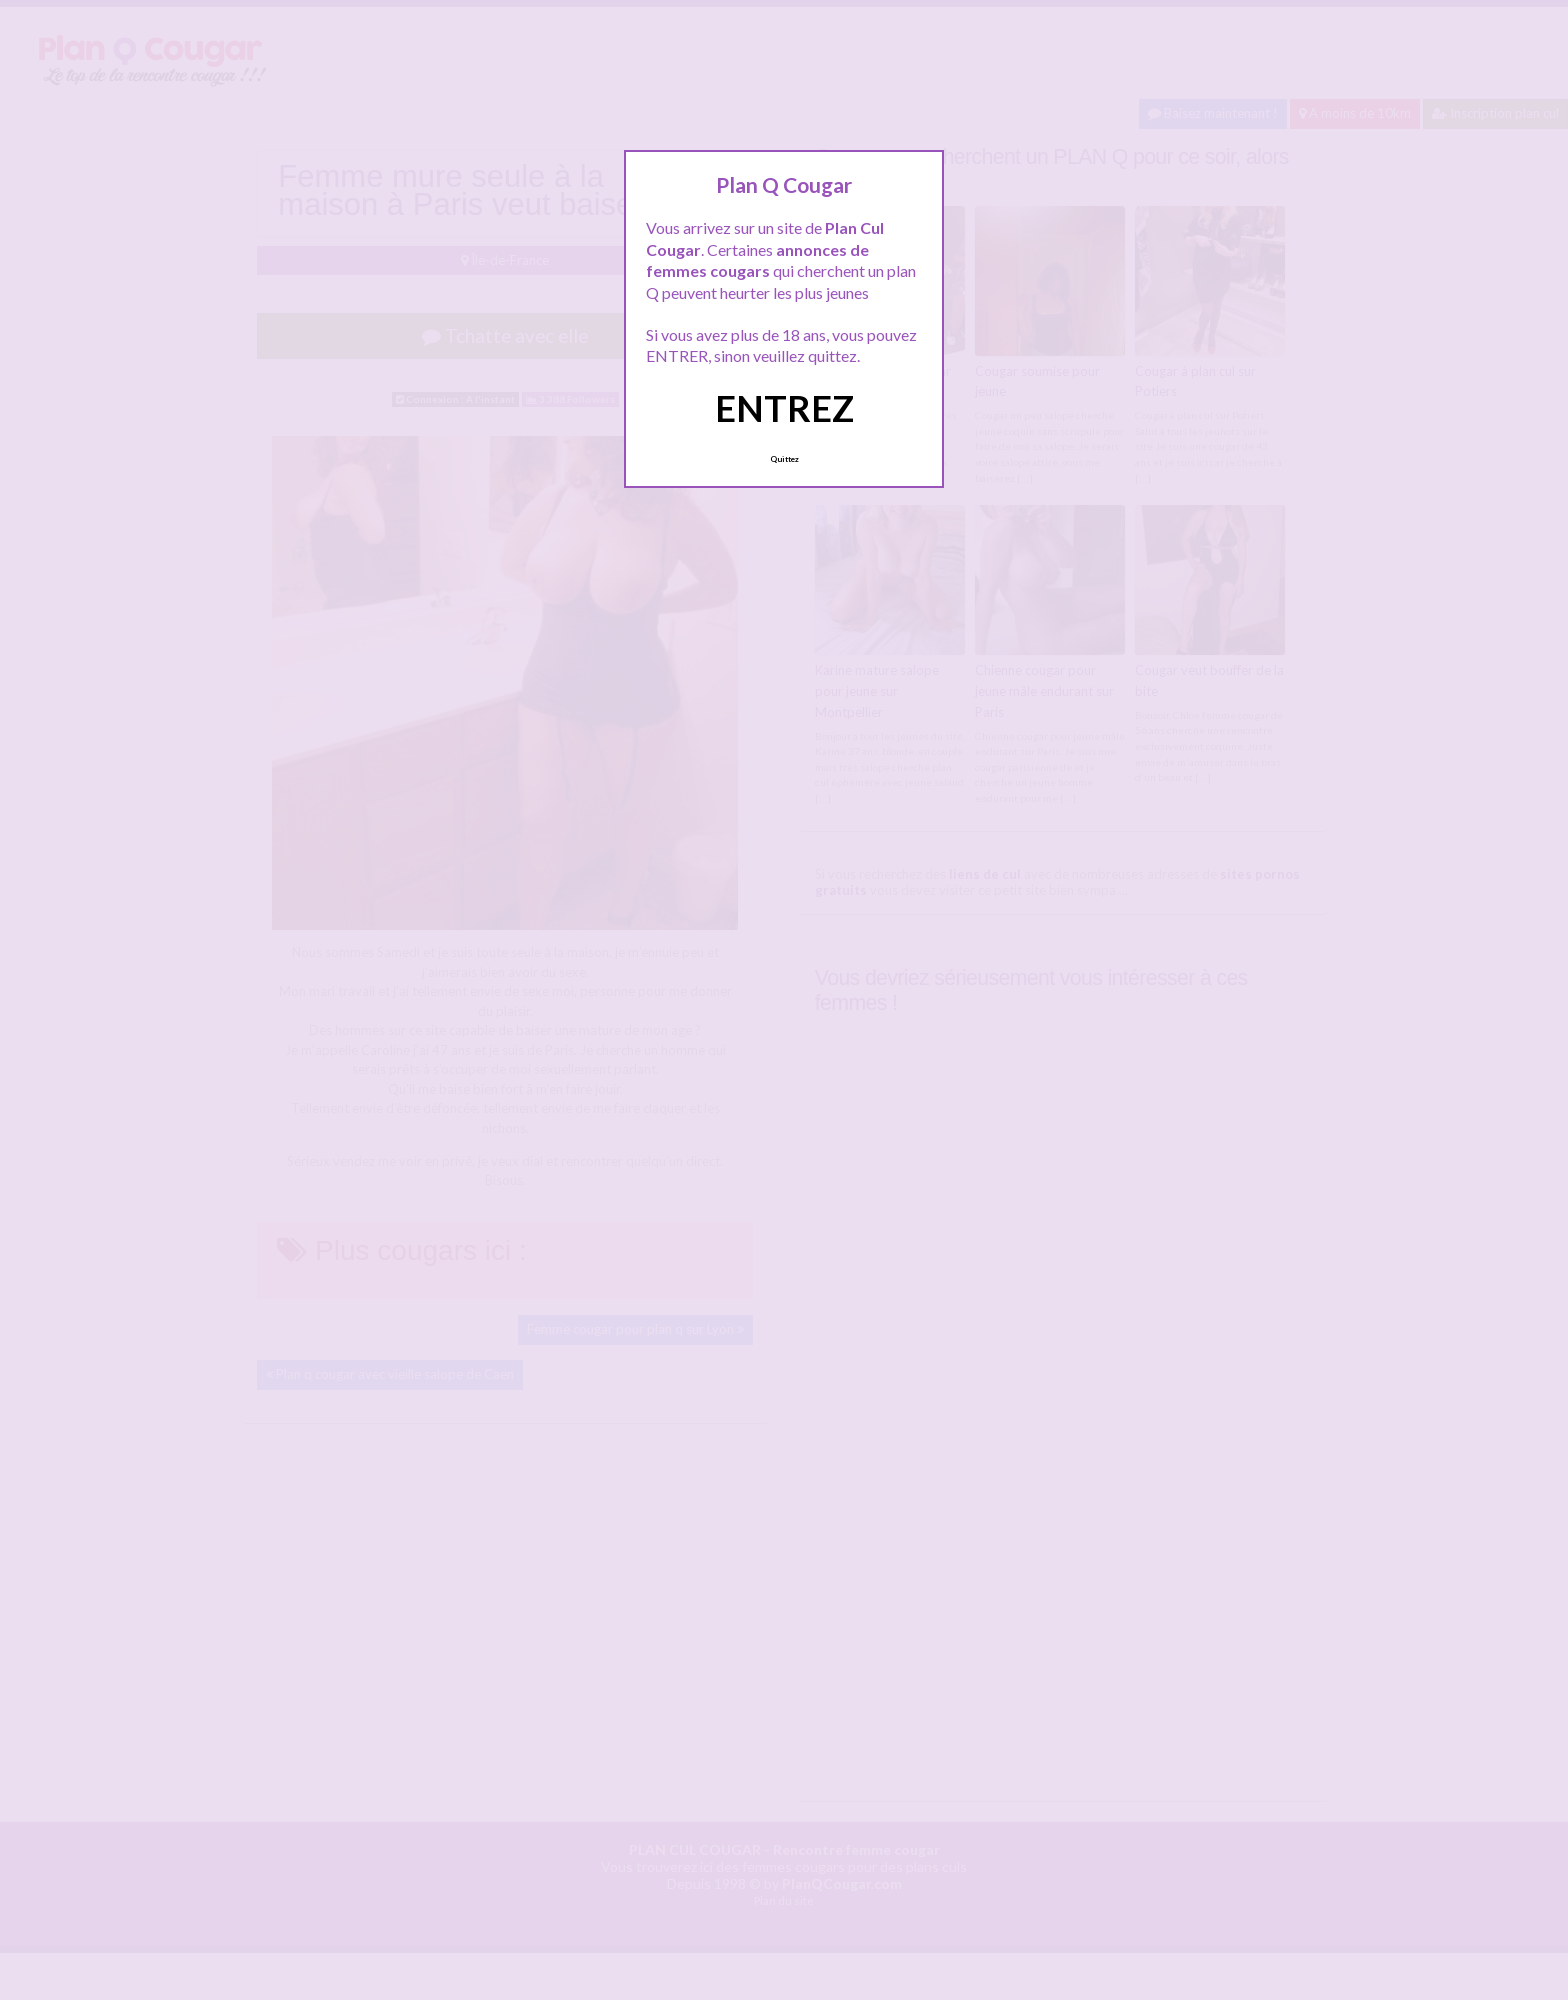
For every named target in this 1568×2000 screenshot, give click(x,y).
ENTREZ (784, 408)
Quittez (784, 459)
